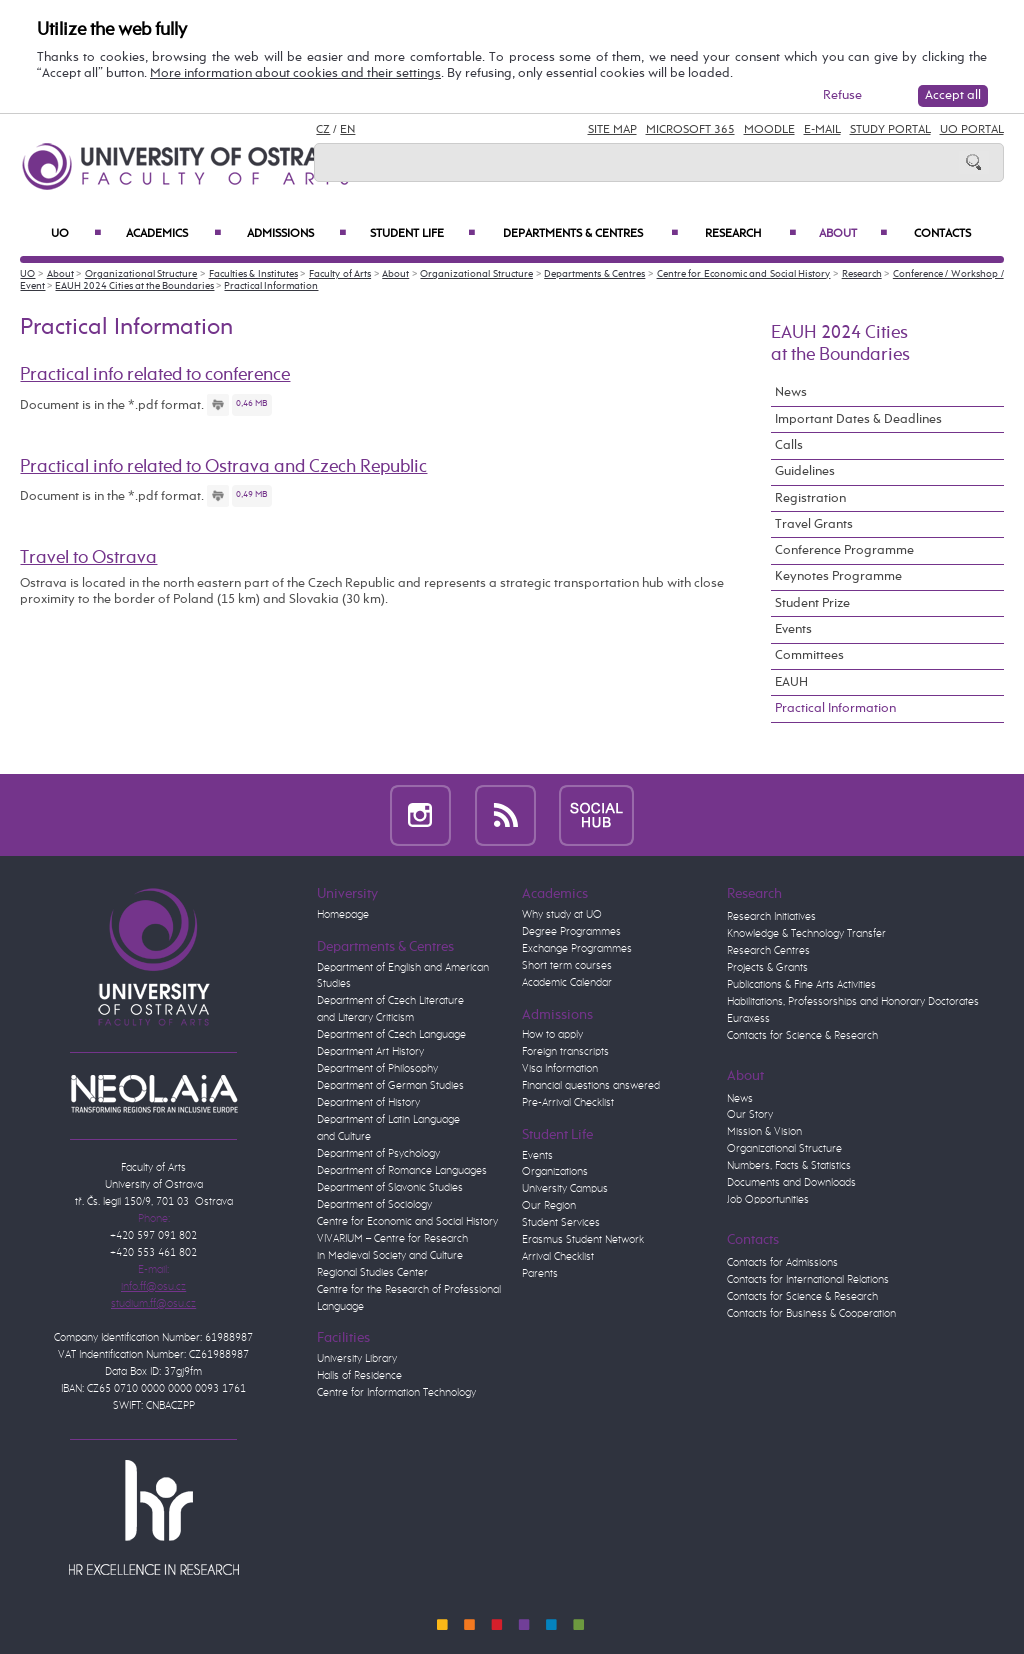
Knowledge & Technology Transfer (806, 934)
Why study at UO (562, 915)
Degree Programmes (571, 932)
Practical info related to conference (155, 375)
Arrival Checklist (558, 1257)
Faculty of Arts (340, 274)
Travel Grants (814, 524)
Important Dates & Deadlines (858, 419)
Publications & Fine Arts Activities (801, 985)
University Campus (565, 1189)
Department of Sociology (374, 1205)
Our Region (549, 1206)
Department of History (368, 1103)
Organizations (555, 1172)
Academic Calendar (567, 983)
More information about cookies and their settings (295, 73)
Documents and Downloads (791, 1183)
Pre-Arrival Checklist (568, 1103)
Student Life (422, 234)
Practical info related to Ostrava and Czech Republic (223, 467)
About (853, 234)
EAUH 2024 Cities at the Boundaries (134, 286)
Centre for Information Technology (396, 1393)
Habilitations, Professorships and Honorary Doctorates (853, 1002)
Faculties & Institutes (253, 274)
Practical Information (271, 286)
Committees (809, 655)
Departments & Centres (590, 234)
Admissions (297, 234)
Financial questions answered (591, 1086)
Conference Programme (844, 550)
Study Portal (890, 130)
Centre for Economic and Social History (744, 274)
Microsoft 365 (690, 130)
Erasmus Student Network (583, 1240)
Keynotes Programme (838, 576)
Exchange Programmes (577, 949)
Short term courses (567, 966)
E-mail (822, 130)
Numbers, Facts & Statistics (789, 1166)
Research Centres (768, 951)
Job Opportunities (768, 1200)
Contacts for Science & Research (802, 1036)
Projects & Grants (767, 968)
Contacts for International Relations (808, 1280)
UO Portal (972, 130)
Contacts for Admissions (782, 1263)
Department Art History (370, 1052)
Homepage (343, 915)
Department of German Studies (390, 1086)
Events (793, 629)
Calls (789, 445)
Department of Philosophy (377, 1069)
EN (347, 130)
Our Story (750, 1115)
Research (750, 234)
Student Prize (812, 603)
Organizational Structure (141, 274)
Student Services (561, 1223)
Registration (810, 498)
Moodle (769, 130)
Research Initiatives (771, 917)
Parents (540, 1274)
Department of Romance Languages (402, 1171)
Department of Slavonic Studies (390, 1188)
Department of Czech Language (391, 1035)
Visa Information (560, 1069)
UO (76, 234)
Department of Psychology (378, 1154)
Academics (173, 234)
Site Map (612, 130)
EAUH (791, 682)
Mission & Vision (764, 1132)
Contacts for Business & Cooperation (811, 1314)
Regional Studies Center (372, 1273)
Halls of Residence (359, 1376)
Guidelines (805, 471)
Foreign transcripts (565, 1052)
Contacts (942, 234)
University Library (357, 1359)
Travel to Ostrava (88, 558)
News (791, 392)
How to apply (552, 1035)
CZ (323, 130)
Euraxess (748, 1019)
